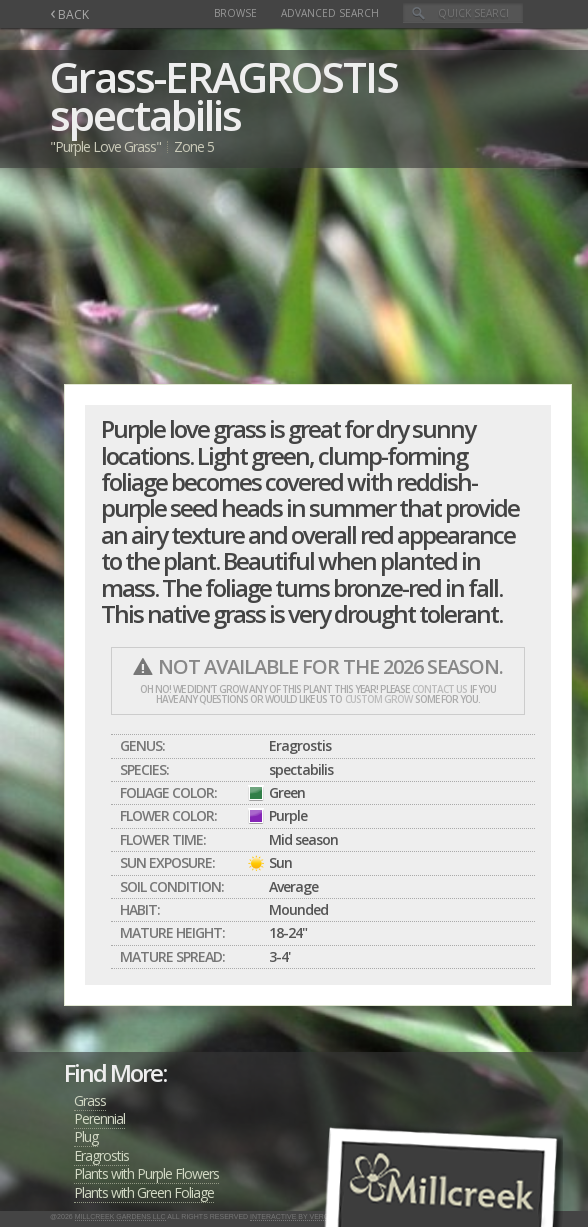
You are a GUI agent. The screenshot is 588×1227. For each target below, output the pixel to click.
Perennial (99, 1118)
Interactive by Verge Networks (313, 1216)
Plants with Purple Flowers (146, 1173)
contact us (439, 689)
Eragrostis (101, 1155)
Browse (235, 13)
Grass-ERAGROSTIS (224, 76)
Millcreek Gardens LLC (120, 1216)
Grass (90, 1100)
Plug (86, 1136)
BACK (69, 14)
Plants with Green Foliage (144, 1192)
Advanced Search (330, 13)
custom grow (378, 699)
